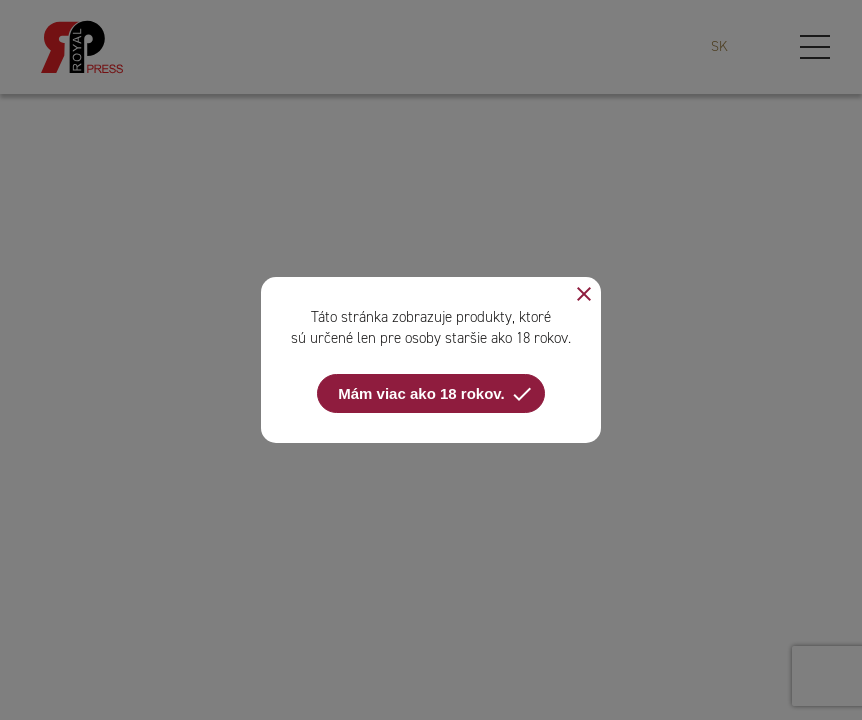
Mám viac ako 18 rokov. (435, 394)
